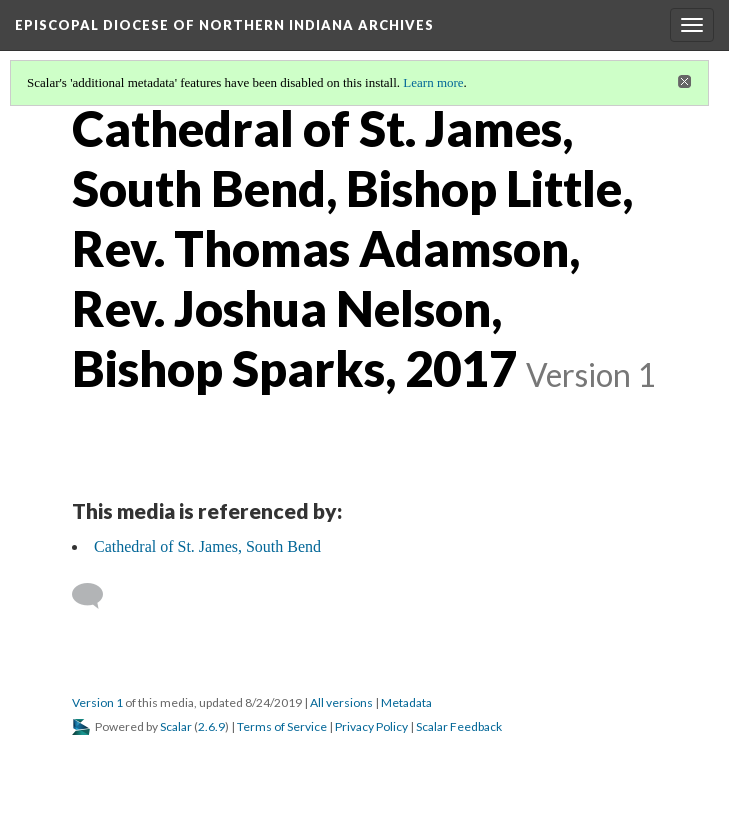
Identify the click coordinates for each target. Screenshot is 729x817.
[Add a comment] (96, 596)
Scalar (176, 726)
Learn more (433, 82)
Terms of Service (282, 726)
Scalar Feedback (459, 726)
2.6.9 (211, 726)
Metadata (406, 702)
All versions (341, 702)
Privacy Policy (371, 726)
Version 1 (97, 702)
